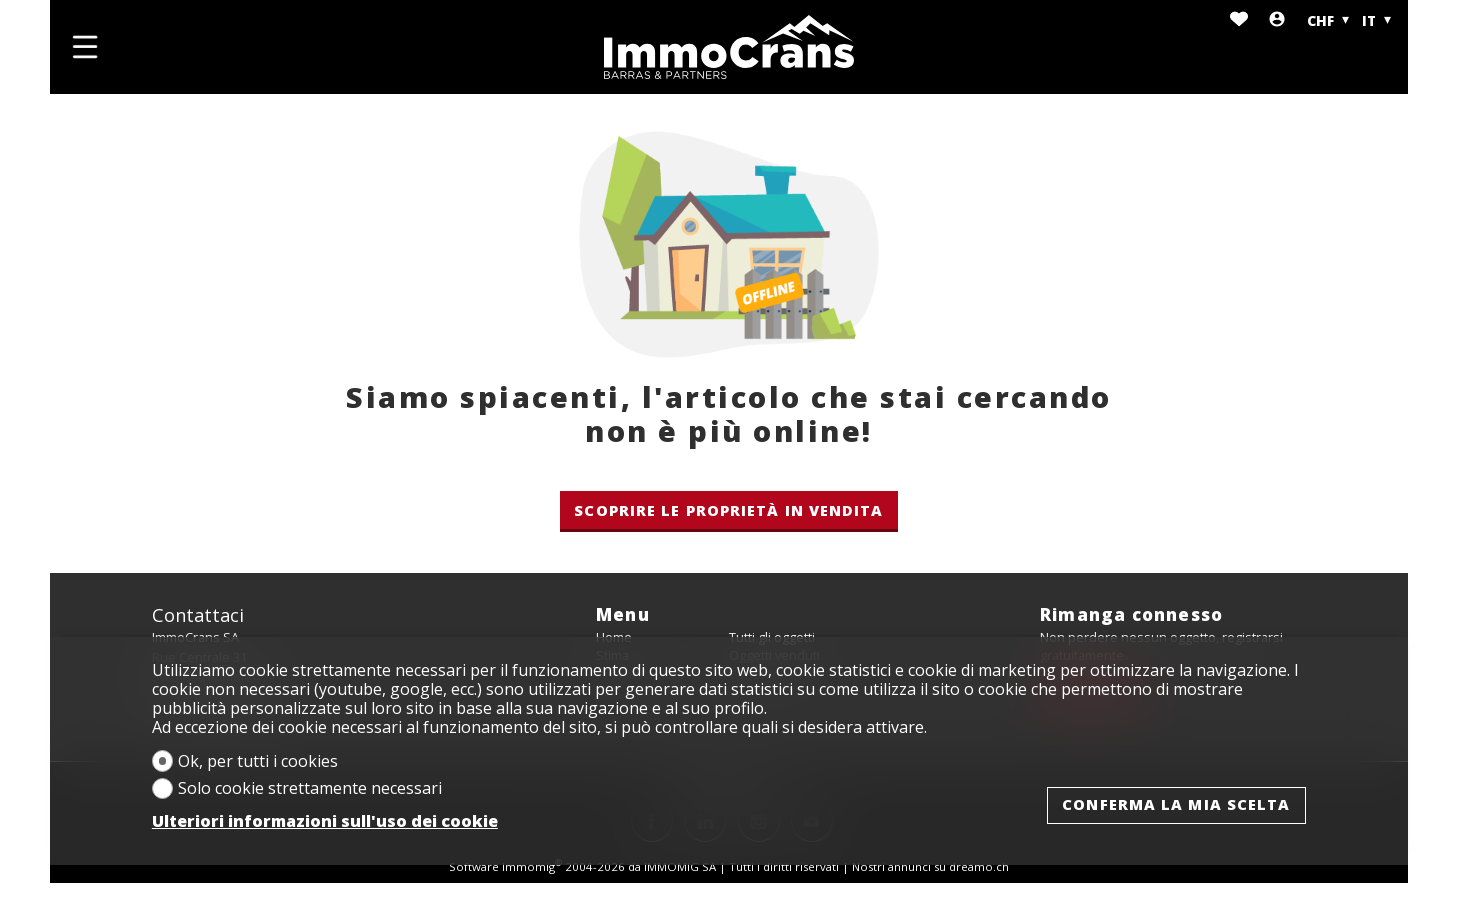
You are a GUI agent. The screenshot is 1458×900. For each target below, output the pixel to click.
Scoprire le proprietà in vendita (728, 510)
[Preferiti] (1239, 20)
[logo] (729, 47)
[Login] (1277, 20)
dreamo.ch (979, 866)
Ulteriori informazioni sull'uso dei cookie (325, 821)
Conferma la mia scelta (1176, 804)
